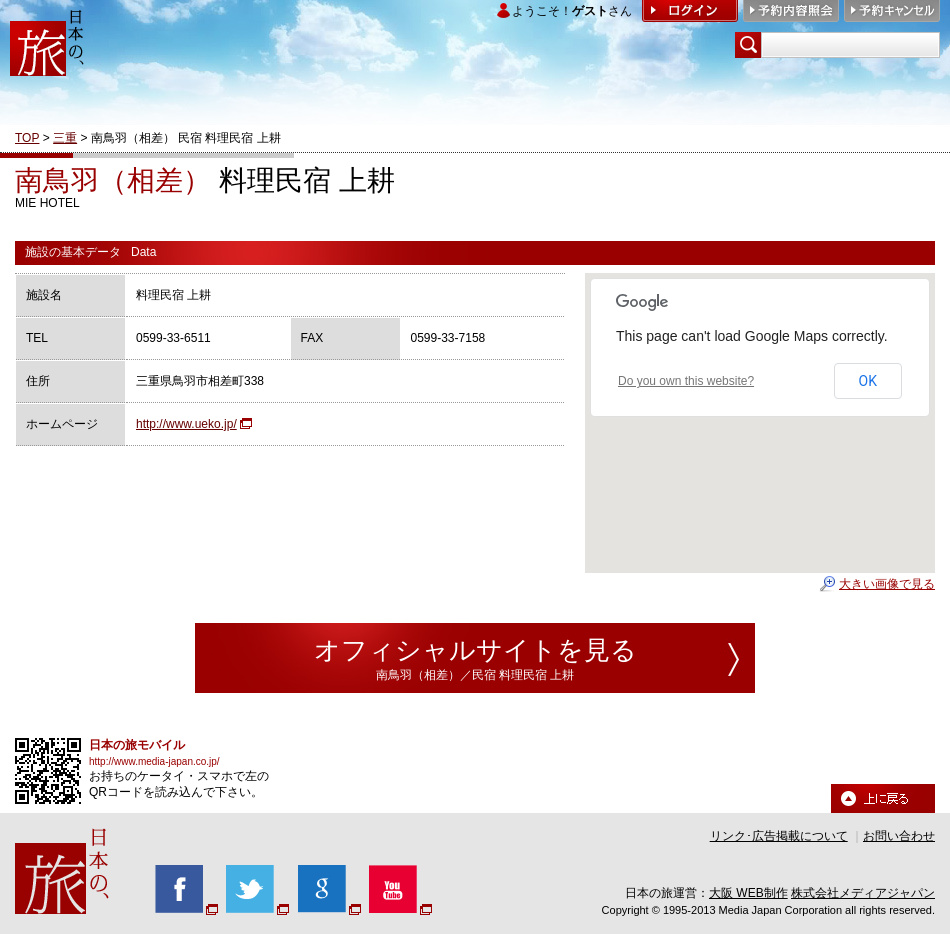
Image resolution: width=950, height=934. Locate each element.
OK (868, 381)
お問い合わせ (899, 836)
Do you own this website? (686, 381)
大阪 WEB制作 (748, 893)
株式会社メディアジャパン (863, 893)
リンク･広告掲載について (779, 836)
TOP (27, 138)
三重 (65, 138)
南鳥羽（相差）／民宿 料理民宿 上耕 (475, 675)
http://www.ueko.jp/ (186, 424)
